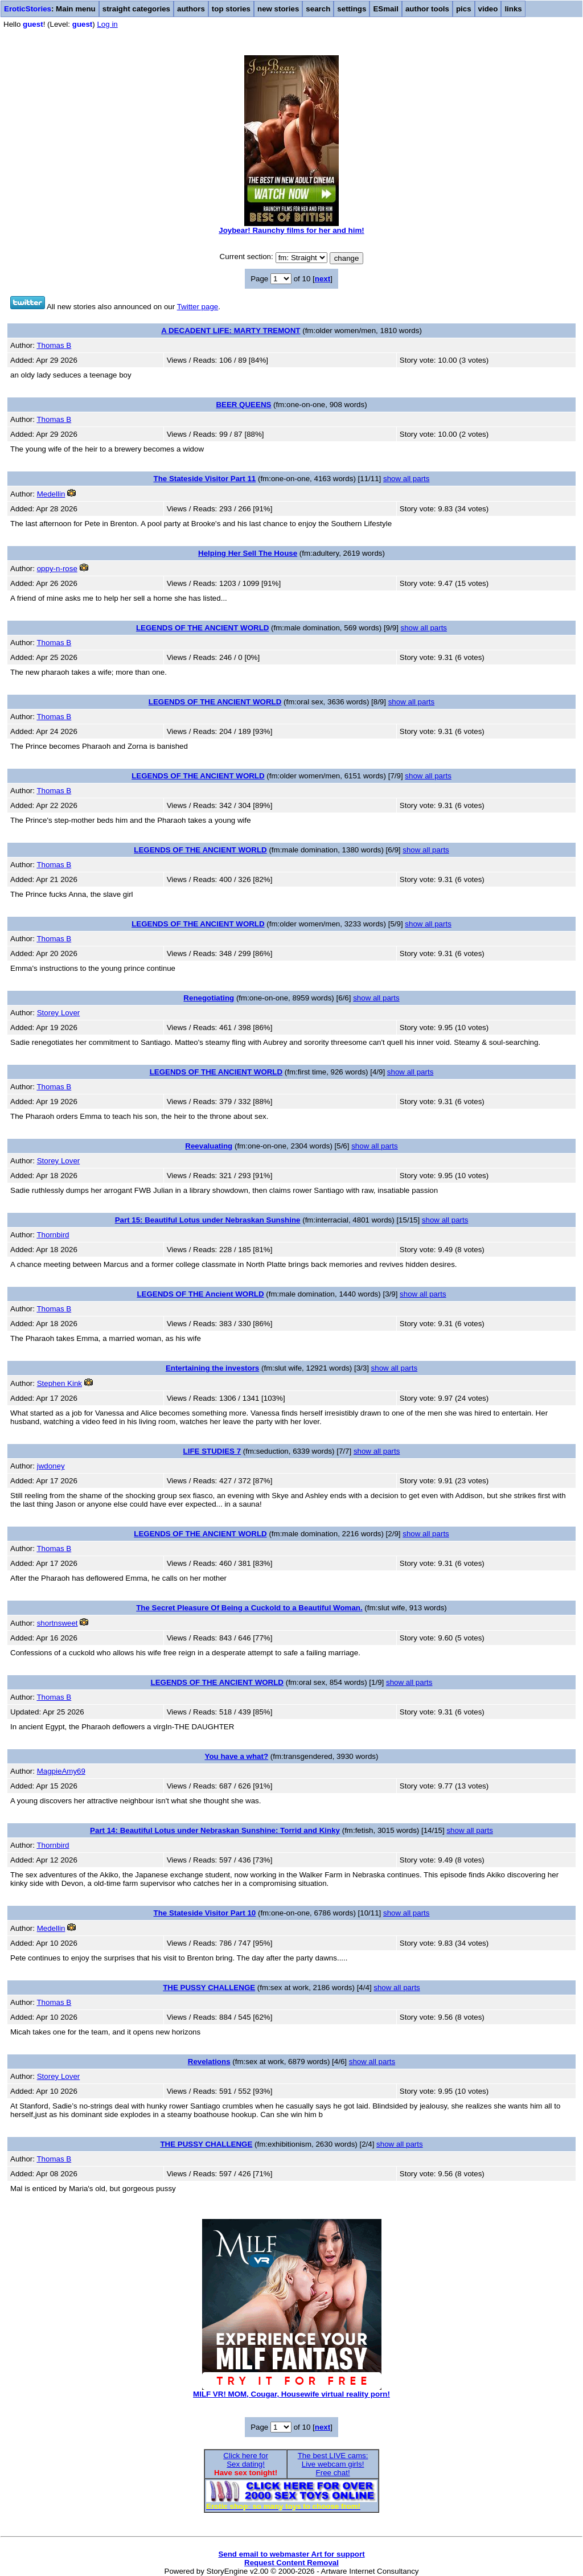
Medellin (51, 494)
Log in (107, 24)
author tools (427, 9)
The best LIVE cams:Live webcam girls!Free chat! (333, 2464)
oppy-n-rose (57, 568)
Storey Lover (58, 1012)
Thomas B (53, 345)
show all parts (406, 478)
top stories (231, 9)
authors (191, 9)
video (488, 9)
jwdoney (51, 1466)
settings (351, 9)
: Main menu (50, 9)
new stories (278, 9)
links (513, 9)
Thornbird (52, 1234)
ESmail (385, 9)
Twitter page (198, 306)
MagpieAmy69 (61, 1771)
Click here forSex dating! (245, 2459)
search (318, 9)
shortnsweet (57, 1623)
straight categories (136, 9)
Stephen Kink (59, 1383)
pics (463, 9)
